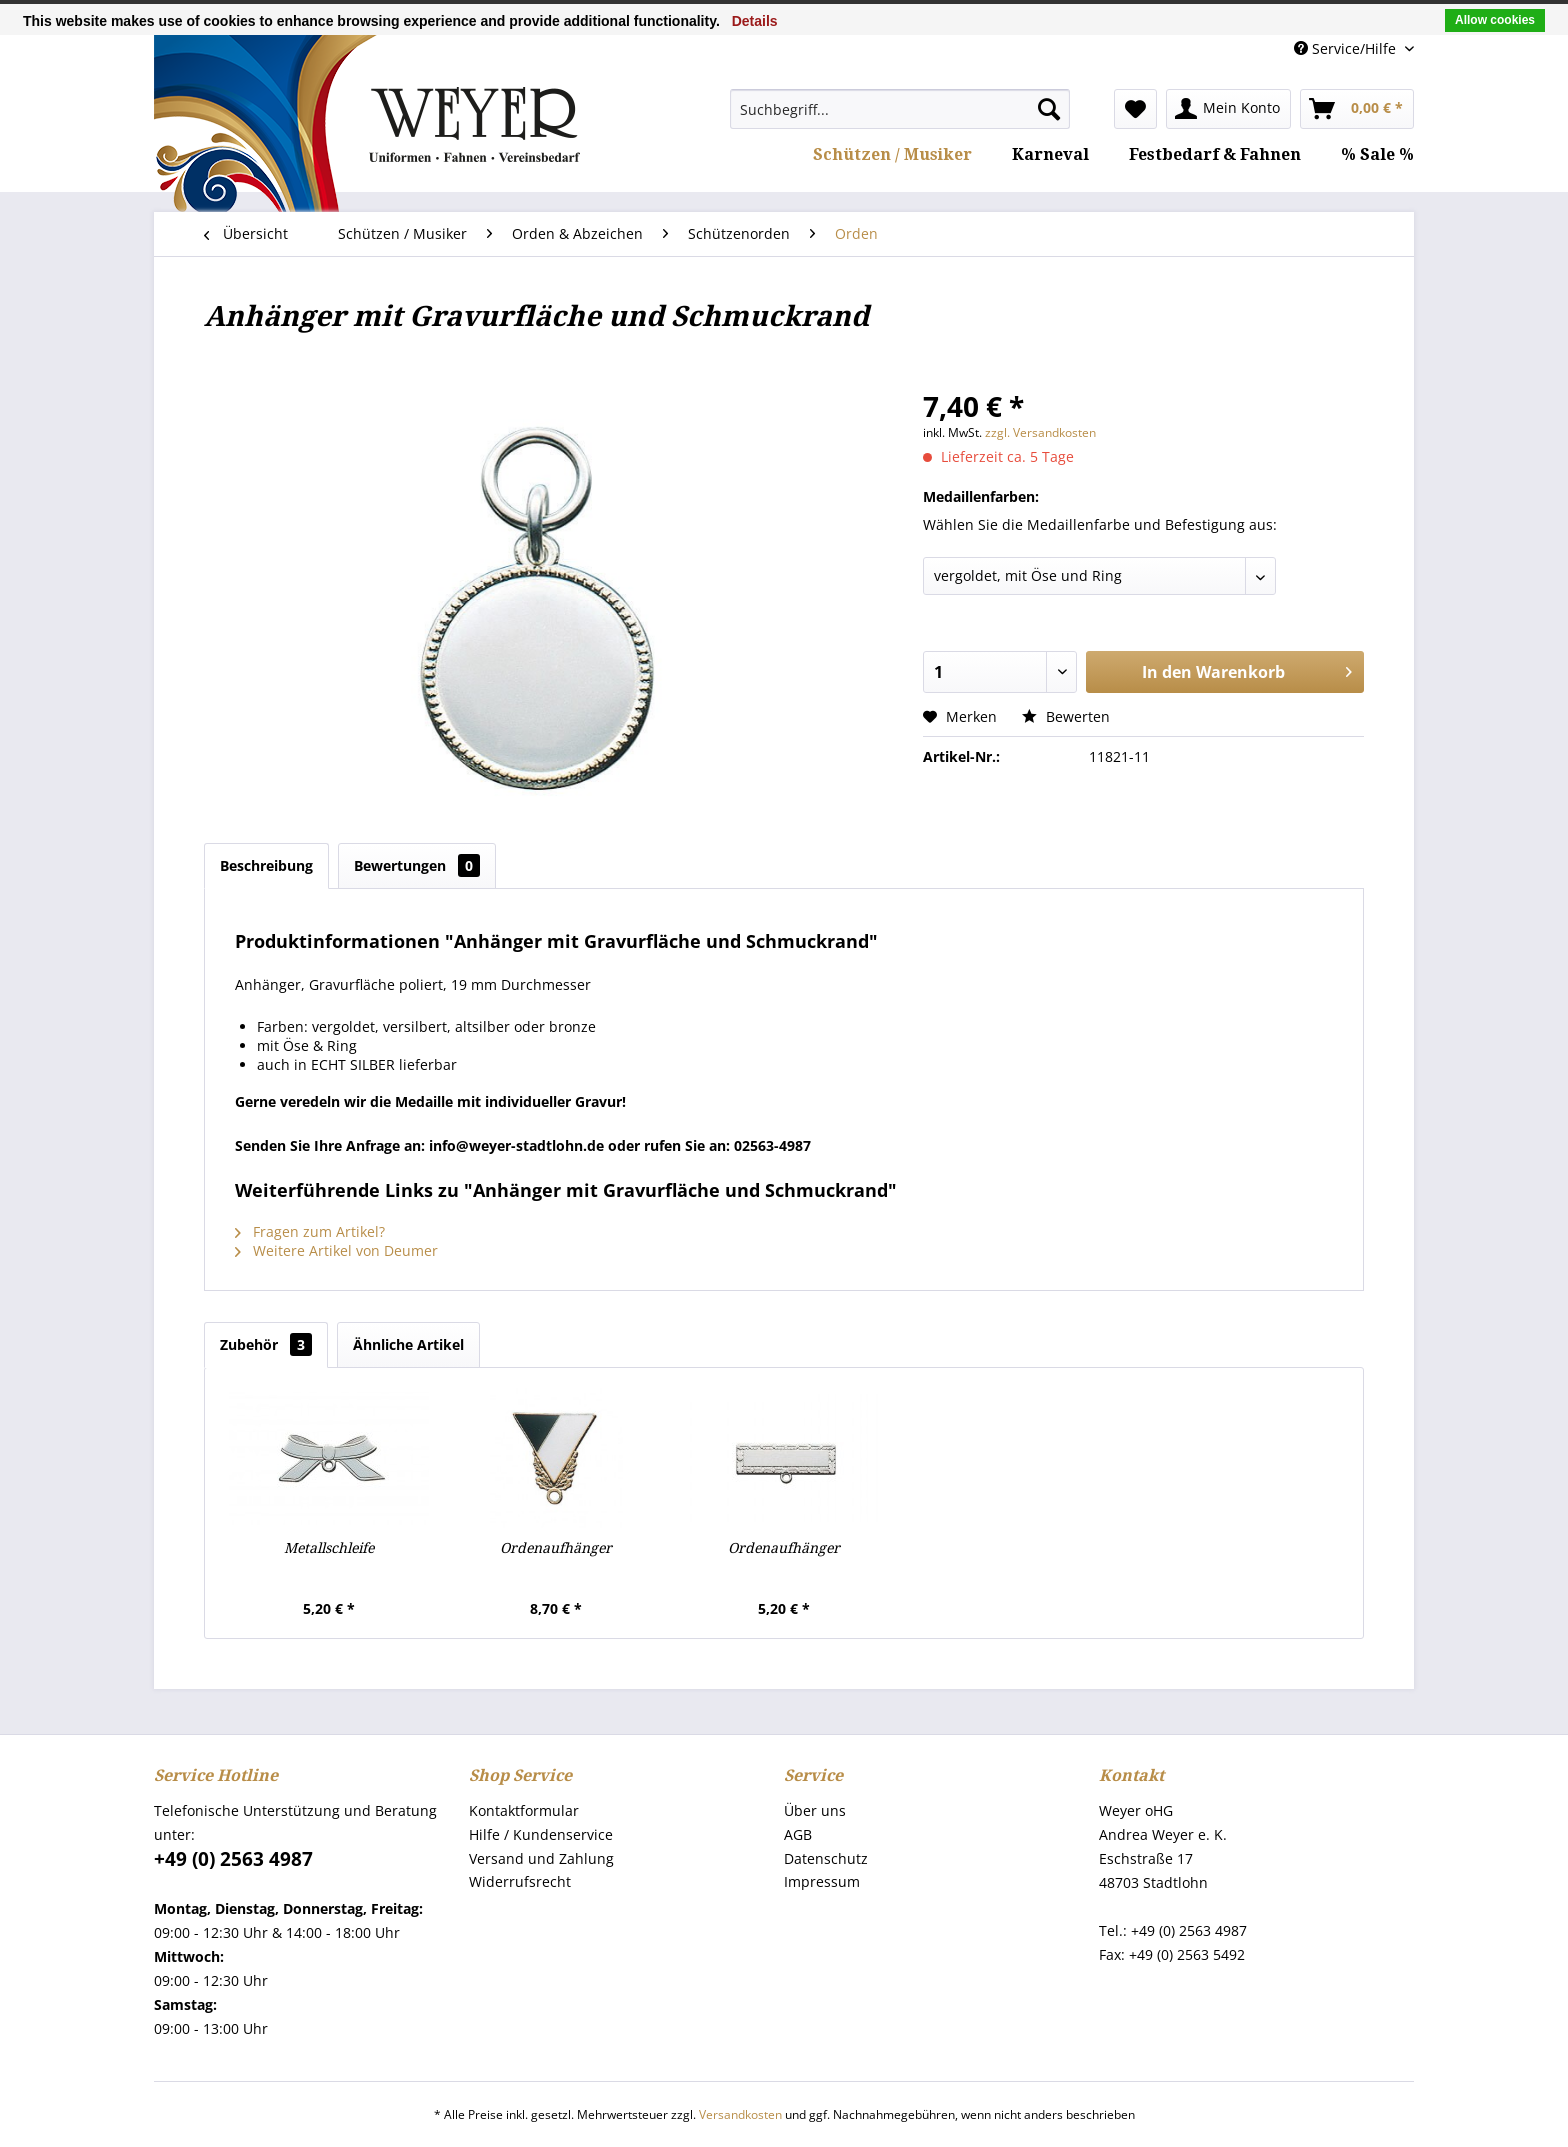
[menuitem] (900, 109)
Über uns (815, 1810)
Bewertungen (417, 865)
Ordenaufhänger (556, 1548)
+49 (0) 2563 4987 (233, 1859)
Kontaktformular (524, 1810)
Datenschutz (826, 1858)
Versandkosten (740, 2114)
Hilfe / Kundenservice (541, 1834)
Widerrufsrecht (520, 1881)
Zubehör (266, 1344)
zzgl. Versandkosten (1040, 432)
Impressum (822, 1881)
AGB (798, 1834)
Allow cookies (1495, 20)
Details (755, 21)
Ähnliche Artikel (408, 1344)
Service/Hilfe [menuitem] (1347, 48)
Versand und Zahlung (541, 1858)
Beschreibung (266, 865)
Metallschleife (329, 1548)
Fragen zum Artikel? (310, 1231)
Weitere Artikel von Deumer (336, 1250)
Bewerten (1066, 716)
